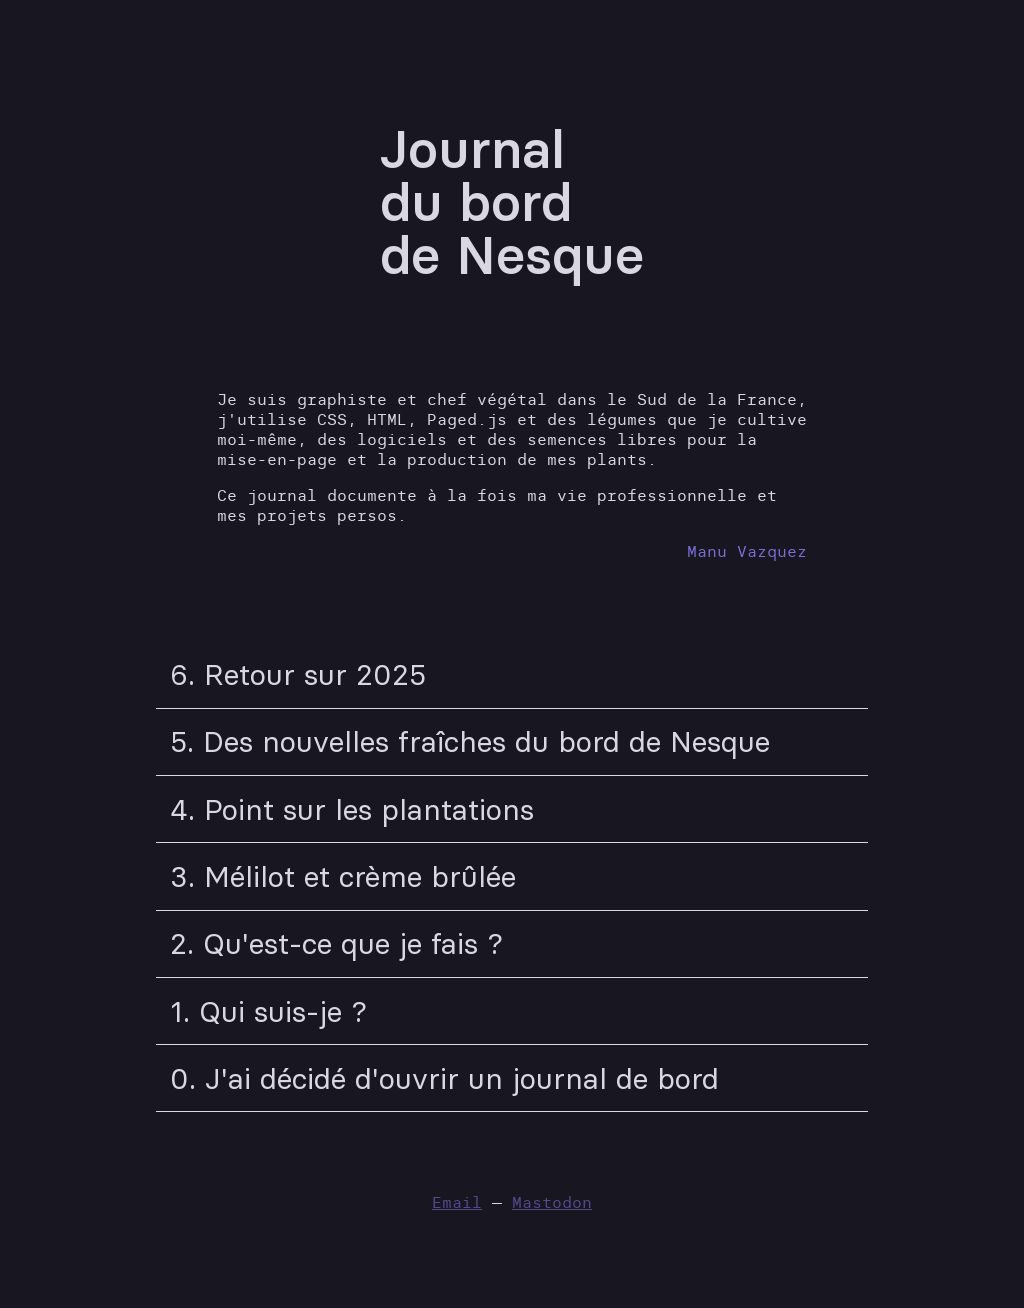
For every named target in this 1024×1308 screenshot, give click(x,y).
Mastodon (552, 1202)
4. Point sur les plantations (352, 809)
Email (457, 1202)
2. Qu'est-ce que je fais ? (336, 943)
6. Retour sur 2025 (298, 674)
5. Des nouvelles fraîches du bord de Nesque (470, 741)
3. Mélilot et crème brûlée (343, 876)
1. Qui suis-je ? (268, 1011)
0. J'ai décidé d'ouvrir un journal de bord (444, 1078)
